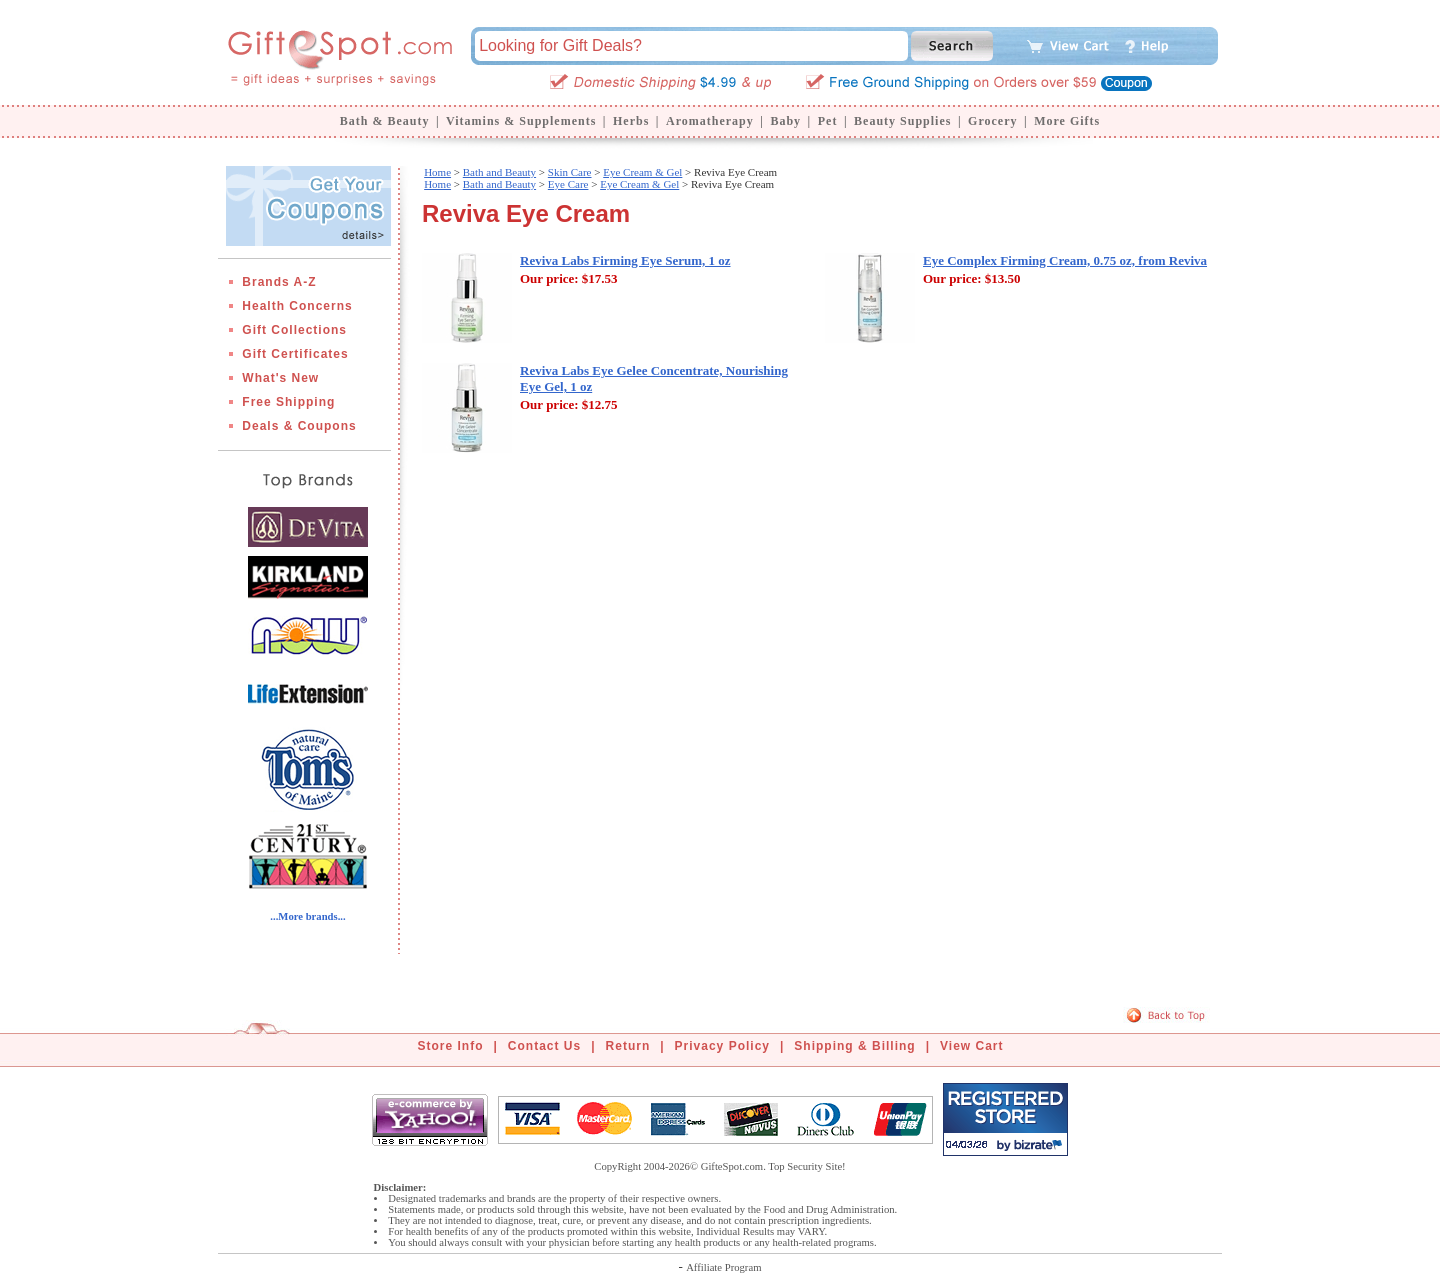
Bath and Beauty (499, 172)
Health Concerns (297, 306)
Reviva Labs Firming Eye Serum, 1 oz (625, 260)
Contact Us (544, 1046)
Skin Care (570, 172)
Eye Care (568, 184)
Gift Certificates (295, 354)
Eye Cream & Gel (642, 172)
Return (628, 1046)
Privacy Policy (722, 1046)
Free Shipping (288, 402)
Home (437, 172)
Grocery (992, 121)
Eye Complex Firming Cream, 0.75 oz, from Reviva (1065, 260)
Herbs (631, 121)
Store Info (451, 1046)
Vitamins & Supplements (521, 121)
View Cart (971, 1046)
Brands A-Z (279, 282)
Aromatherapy (710, 121)
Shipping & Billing (854, 1046)
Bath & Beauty (385, 121)
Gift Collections (294, 330)
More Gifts (1067, 121)
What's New (280, 378)
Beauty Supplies (902, 121)
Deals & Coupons (299, 426)
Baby (785, 121)
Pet (828, 121)
